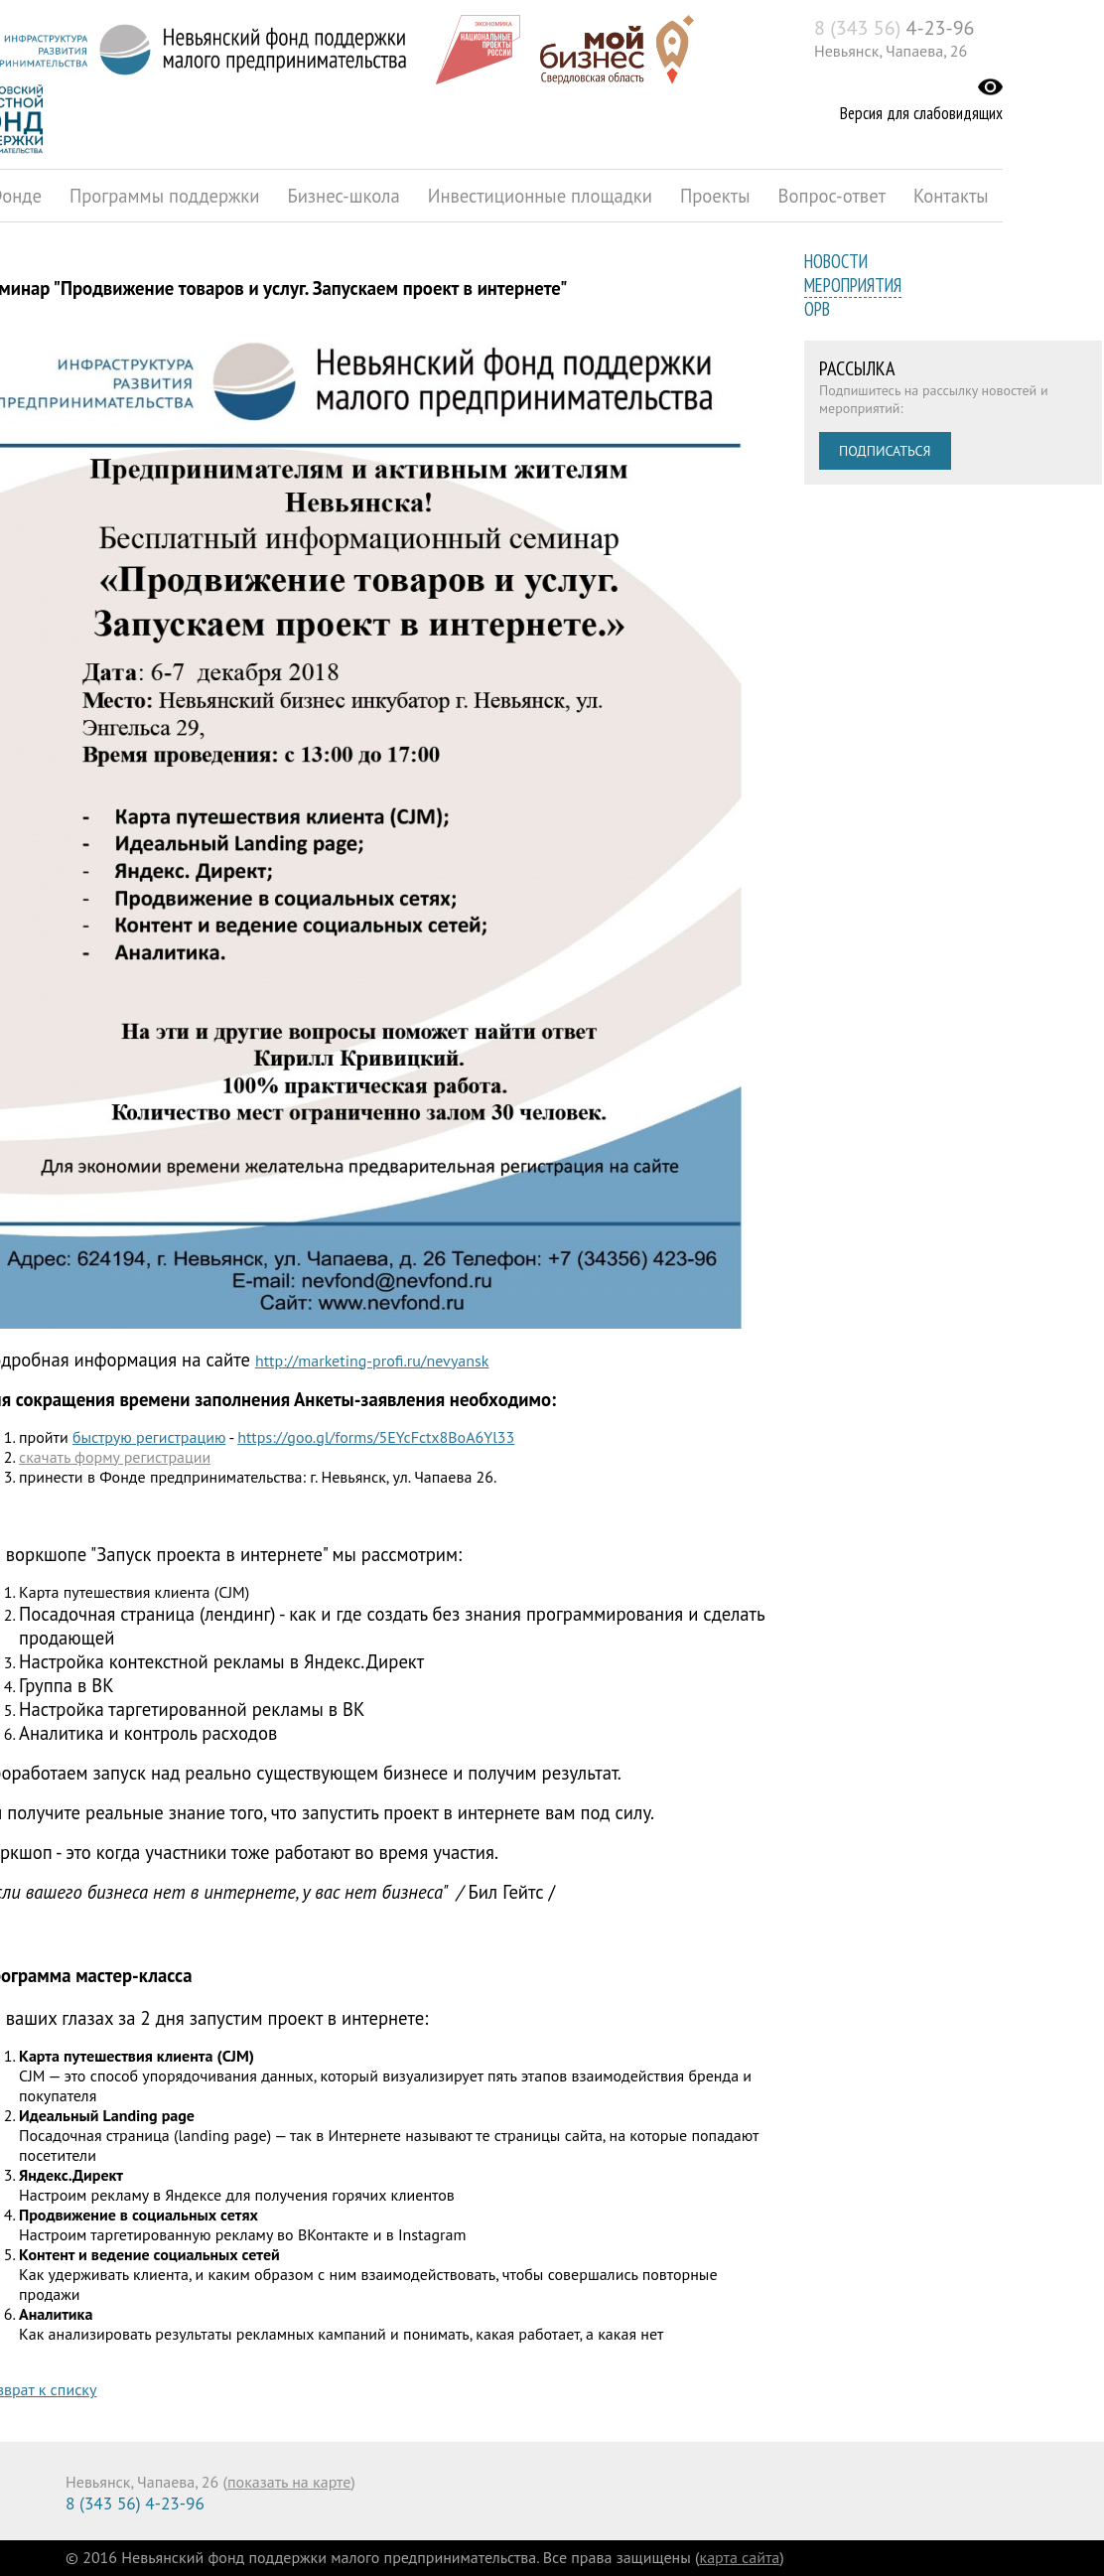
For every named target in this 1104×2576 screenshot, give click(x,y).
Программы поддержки (164, 196)
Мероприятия (852, 285)
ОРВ (817, 309)
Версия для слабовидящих (921, 113)
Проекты (715, 196)
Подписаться (885, 451)
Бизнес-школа (343, 196)
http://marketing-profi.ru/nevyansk (372, 1360)
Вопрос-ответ (832, 196)
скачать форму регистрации (114, 1457)
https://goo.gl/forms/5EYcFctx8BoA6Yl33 (375, 1437)
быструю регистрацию (149, 1437)
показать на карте (288, 2482)
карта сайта (740, 2557)
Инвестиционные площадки (540, 196)
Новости (836, 261)
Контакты (951, 196)
